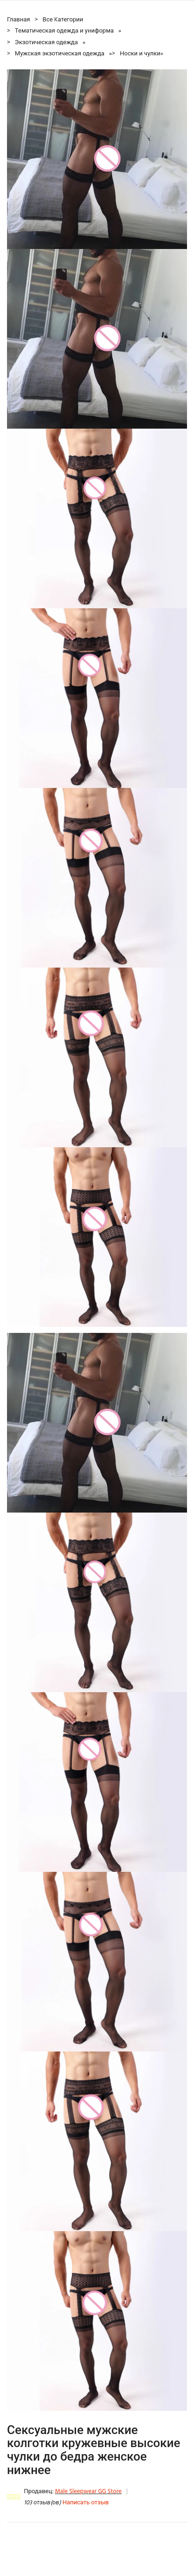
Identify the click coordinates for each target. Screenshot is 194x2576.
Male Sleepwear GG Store (88, 2491)
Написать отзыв (85, 2503)
